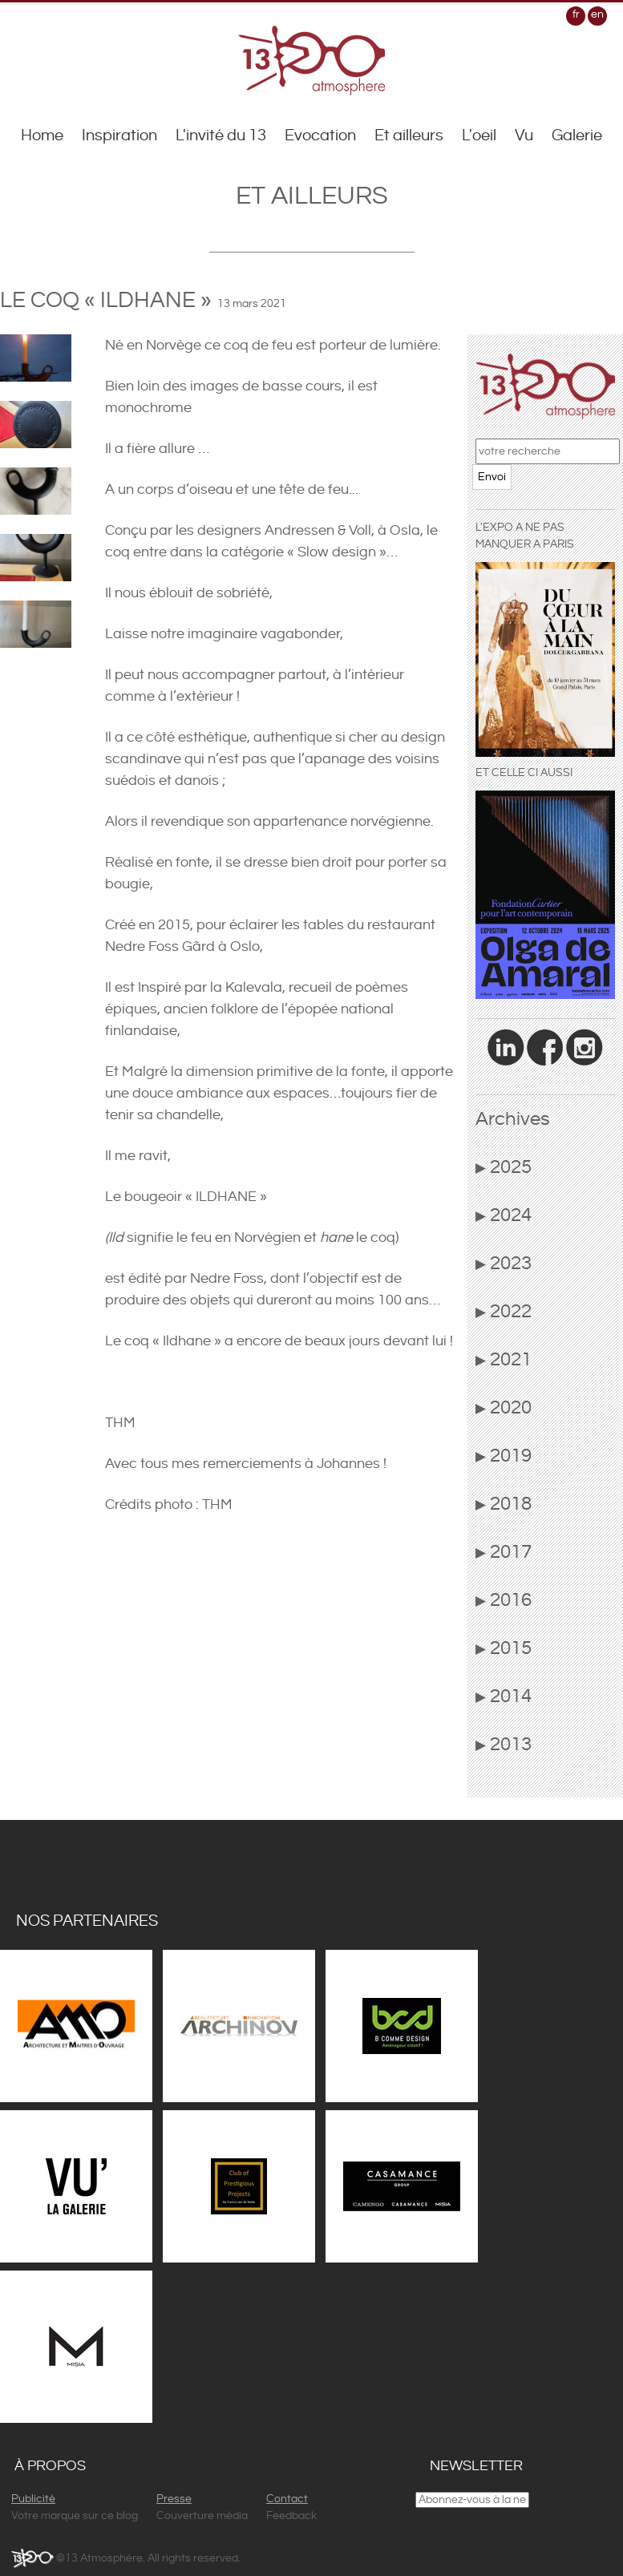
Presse (174, 2499)
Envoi (492, 477)
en (597, 14)
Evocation (320, 135)
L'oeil (479, 135)
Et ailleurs (408, 135)
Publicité (33, 2499)
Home (42, 135)
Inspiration (119, 135)
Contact (287, 2499)
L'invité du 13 (221, 135)
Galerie (577, 135)
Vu (524, 135)
